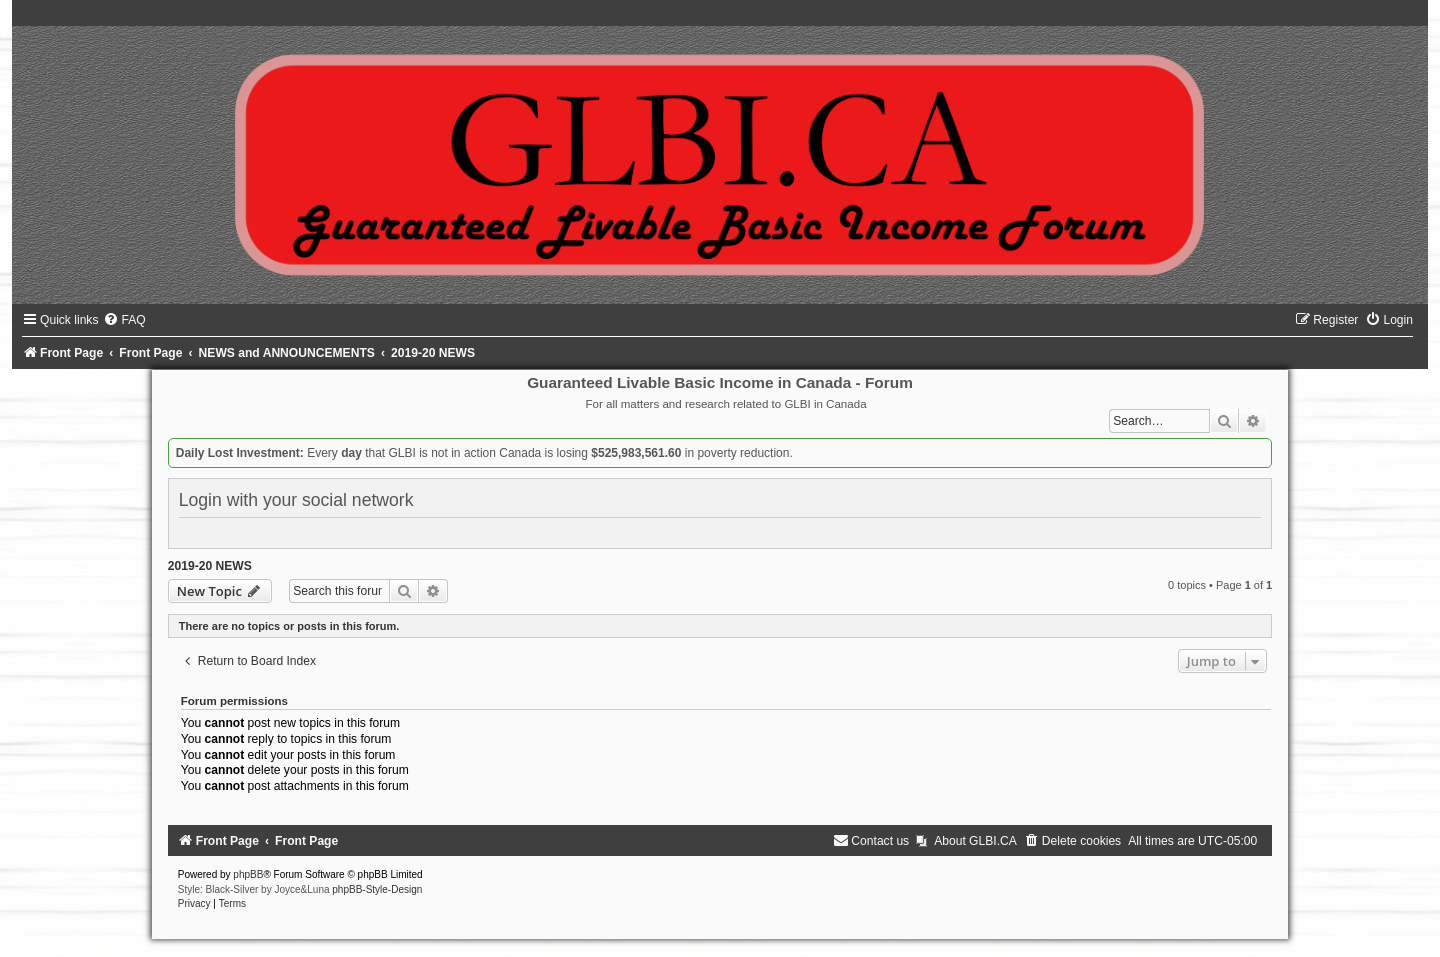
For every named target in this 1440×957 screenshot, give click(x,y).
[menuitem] (124, 320)
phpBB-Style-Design (377, 889)
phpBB (248, 874)
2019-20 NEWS (210, 566)
